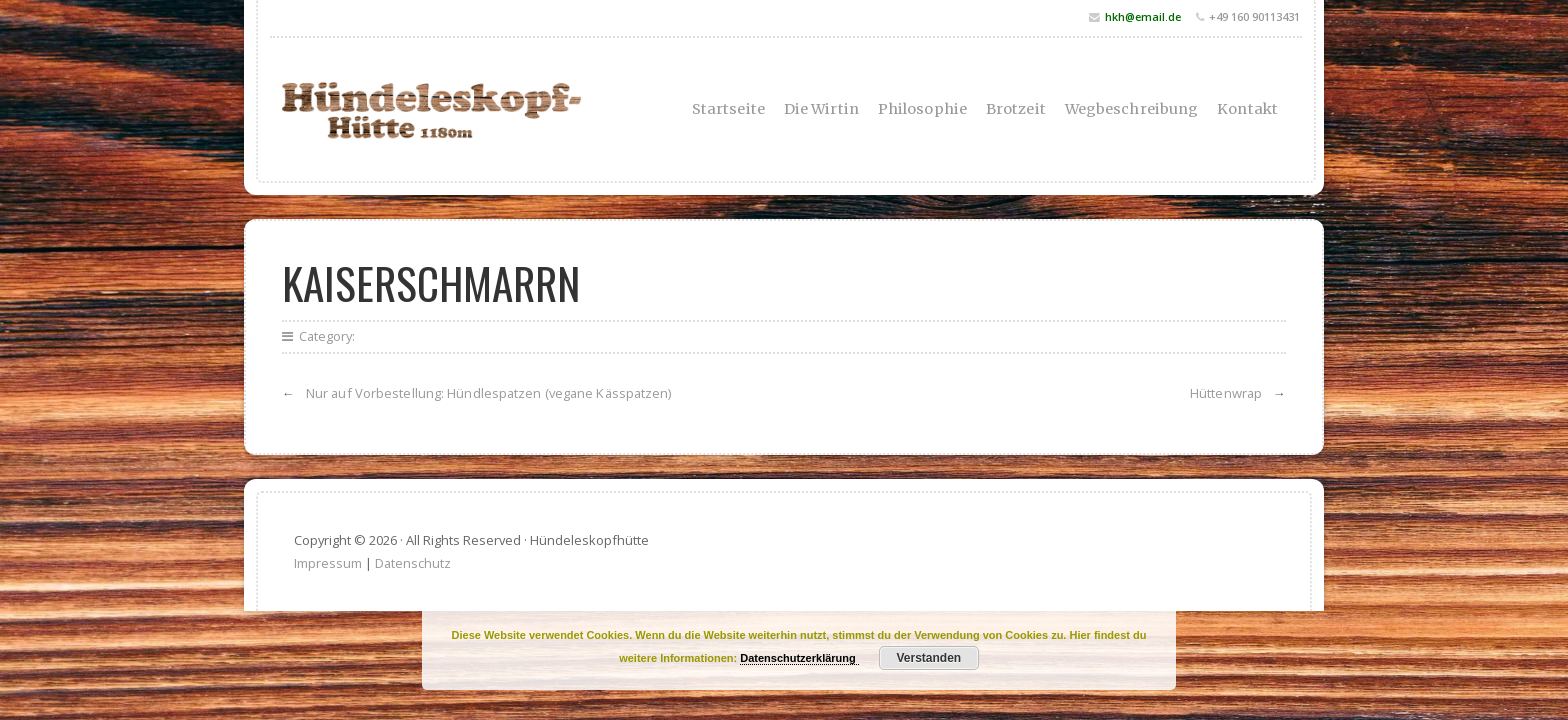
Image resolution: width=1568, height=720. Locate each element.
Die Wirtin (821, 109)
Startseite (728, 109)
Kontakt (1247, 109)
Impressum (328, 563)
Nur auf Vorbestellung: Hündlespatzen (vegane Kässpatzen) (489, 393)
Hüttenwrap (1226, 393)
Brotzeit (1016, 109)
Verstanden (928, 658)
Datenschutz (413, 563)
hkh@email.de (1143, 16)
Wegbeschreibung (1132, 109)
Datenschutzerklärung (799, 658)
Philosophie (922, 109)
